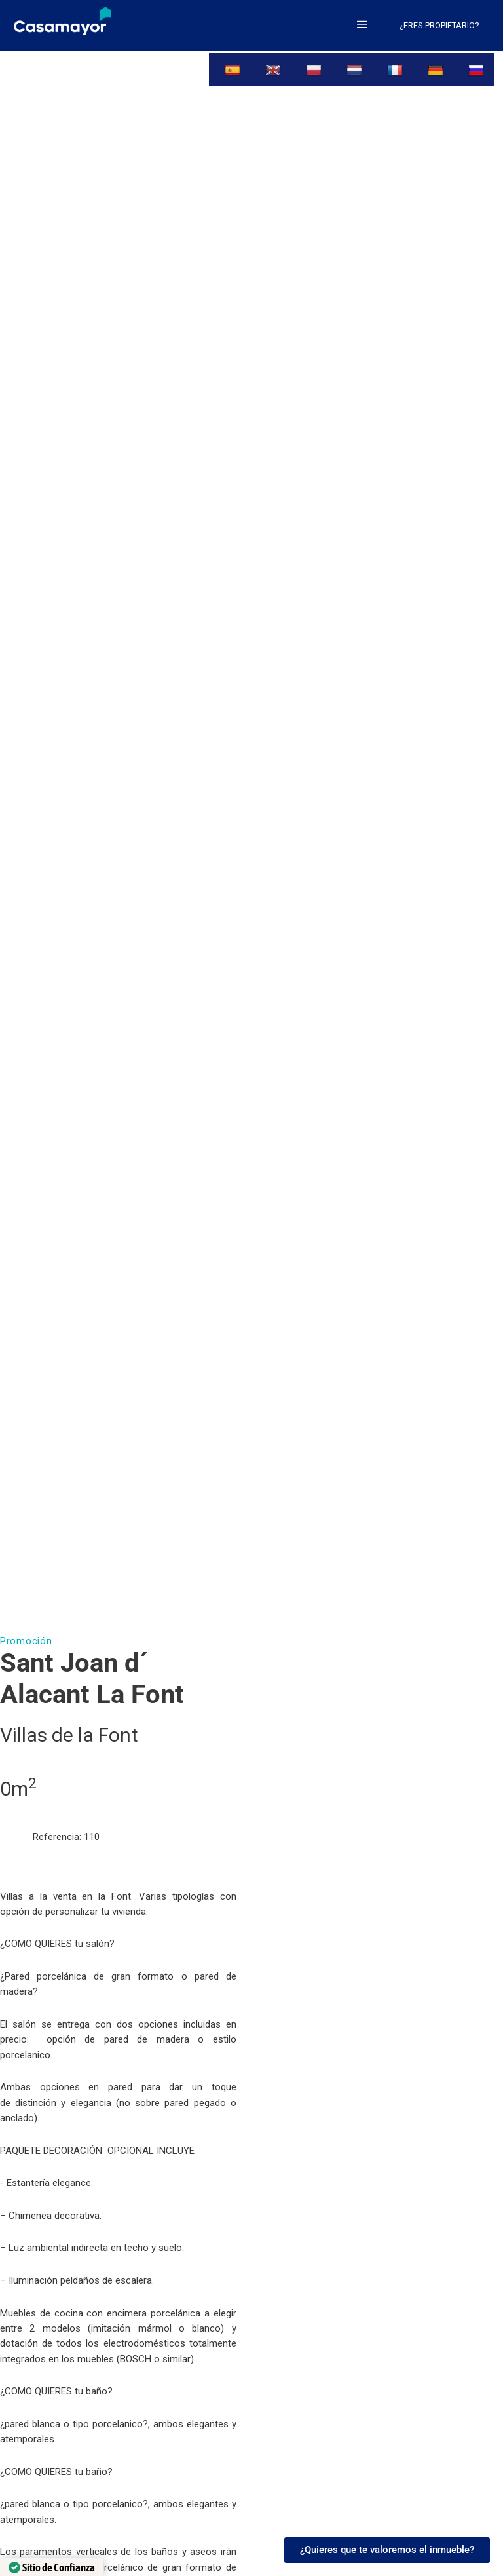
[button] (362, 26)
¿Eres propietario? (439, 25)
